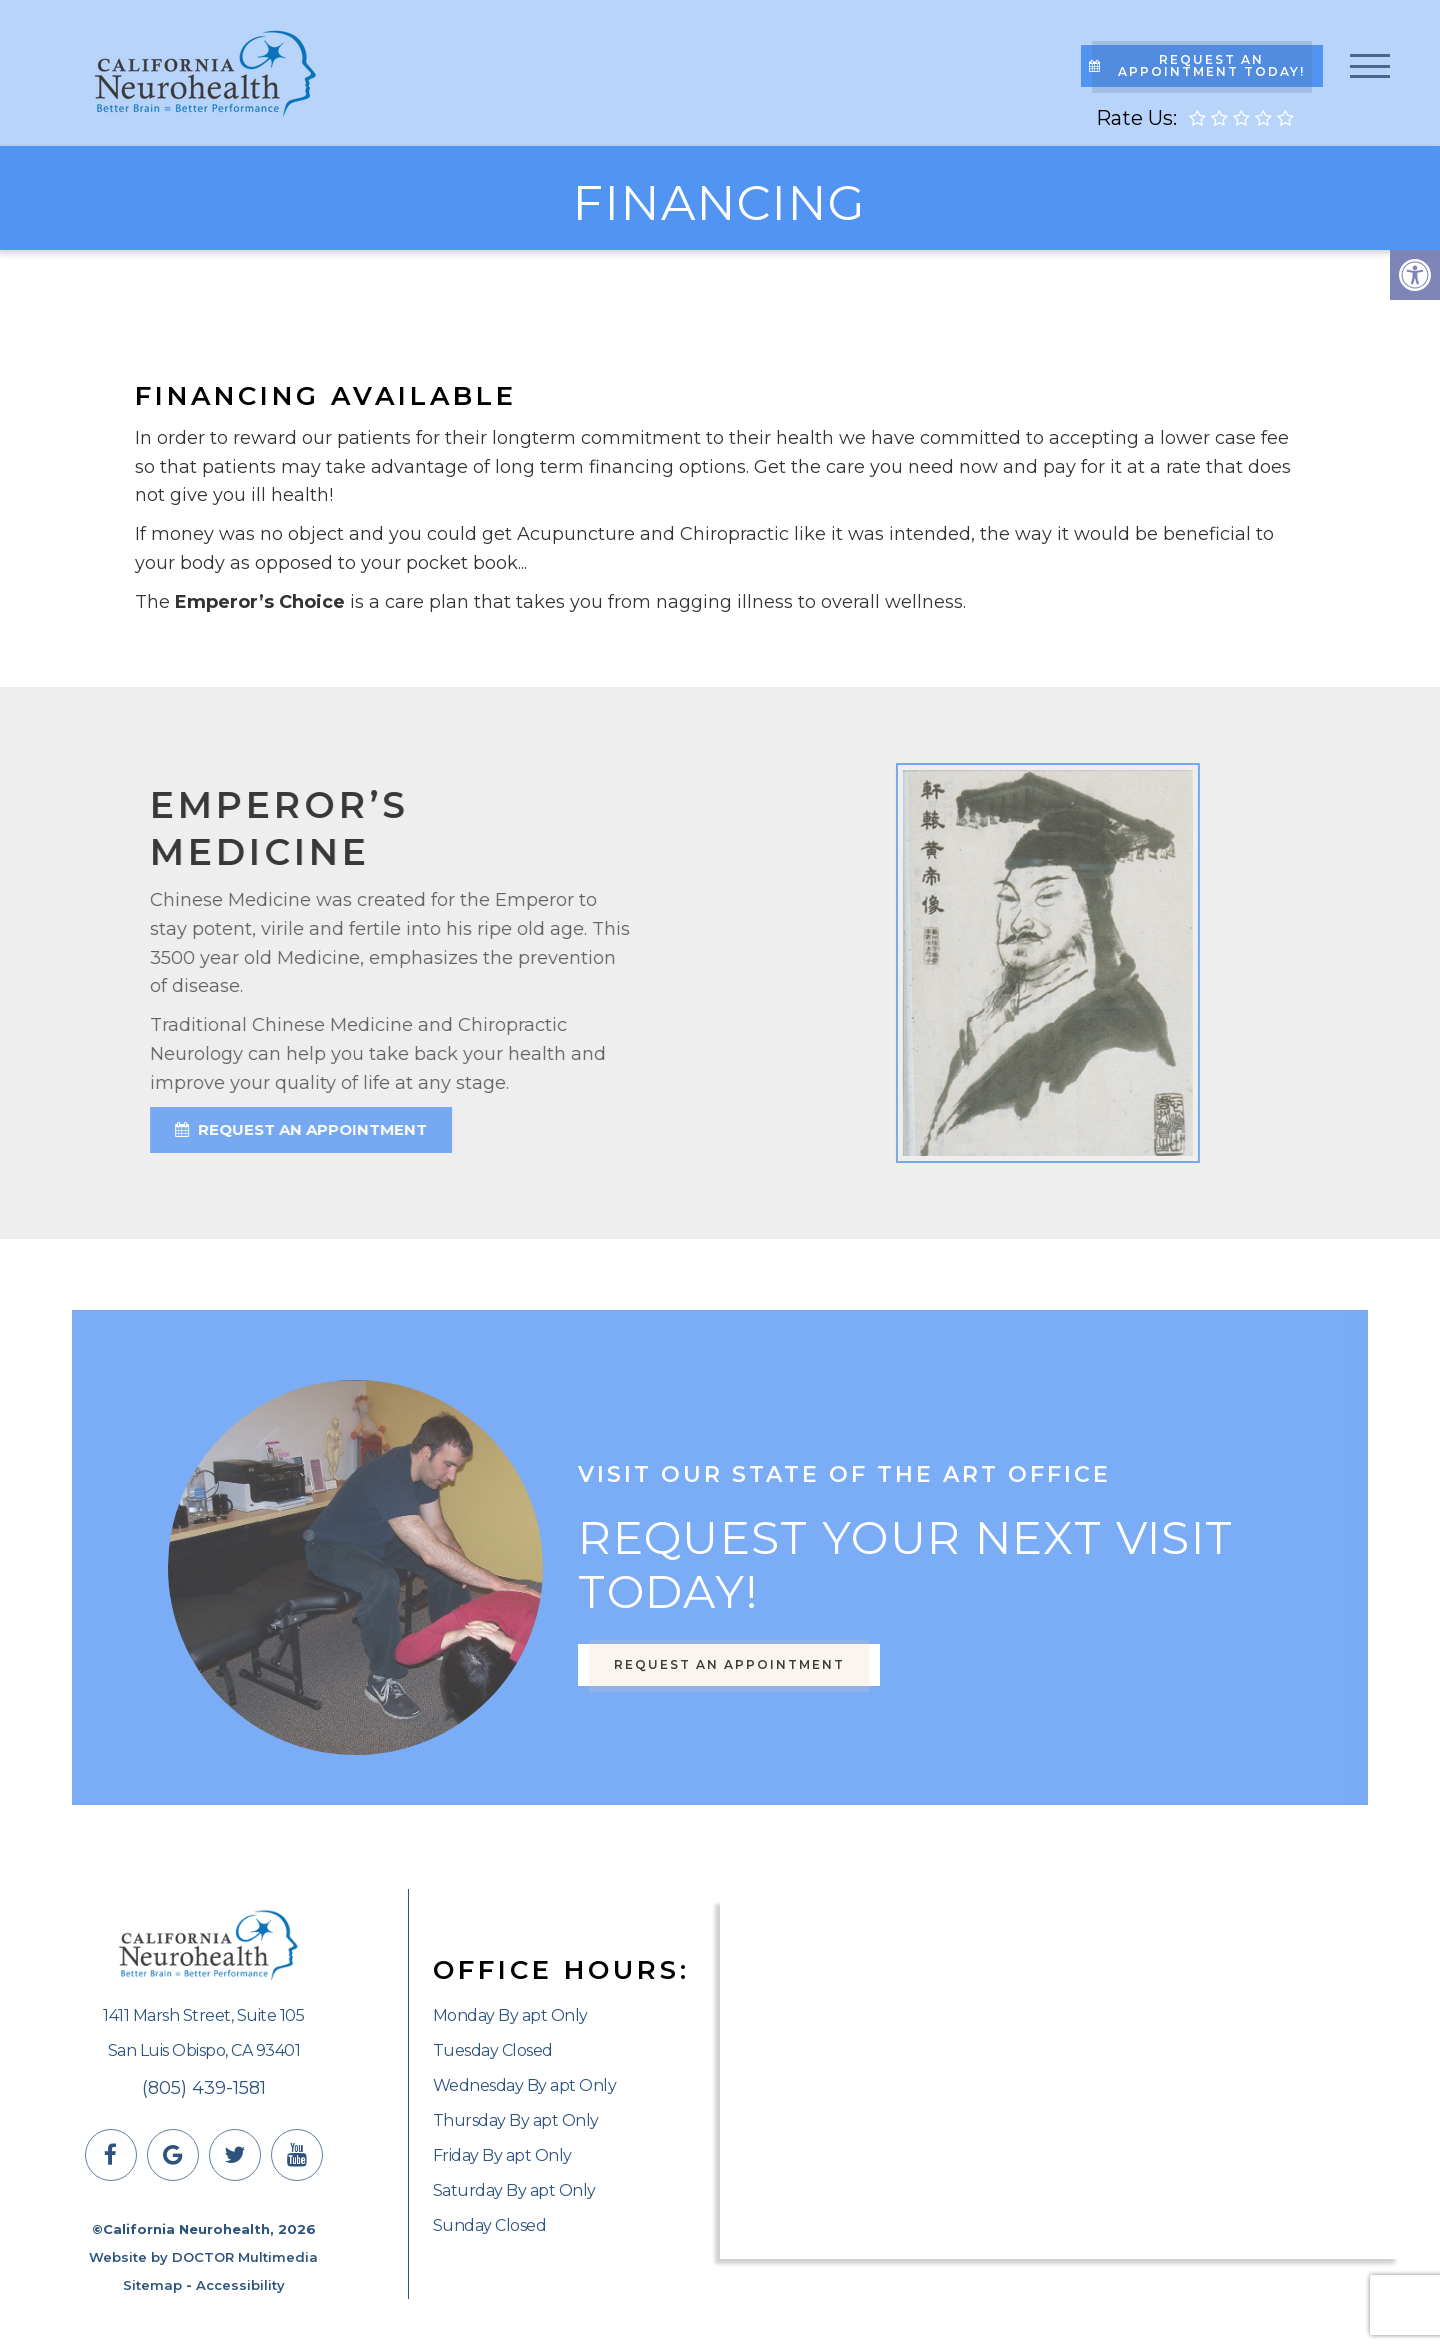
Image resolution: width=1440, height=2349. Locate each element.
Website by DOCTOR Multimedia (203, 2257)
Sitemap (152, 2285)
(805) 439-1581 (204, 2088)
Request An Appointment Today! (1197, 65)
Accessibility (240, 2285)
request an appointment (214, 1129)
